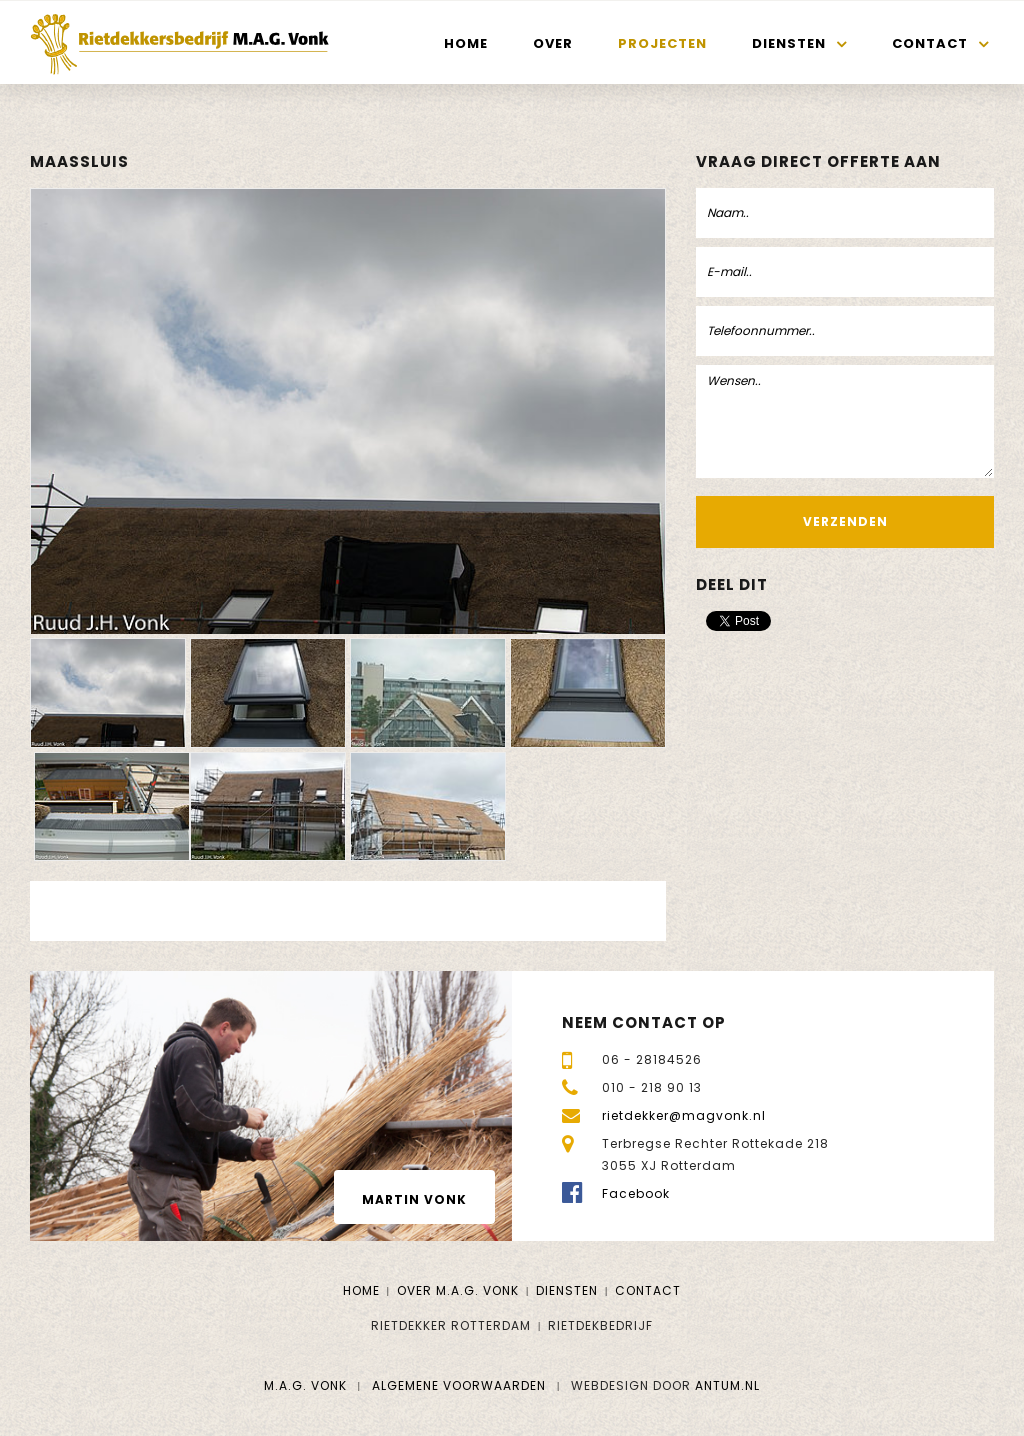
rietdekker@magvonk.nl (684, 1115)
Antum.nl (727, 1385)
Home (466, 43)
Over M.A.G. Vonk (458, 1290)
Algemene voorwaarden (459, 1385)
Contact (930, 43)
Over (553, 43)
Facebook (636, 1193)
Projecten (662, 43)
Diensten (789, 43)
